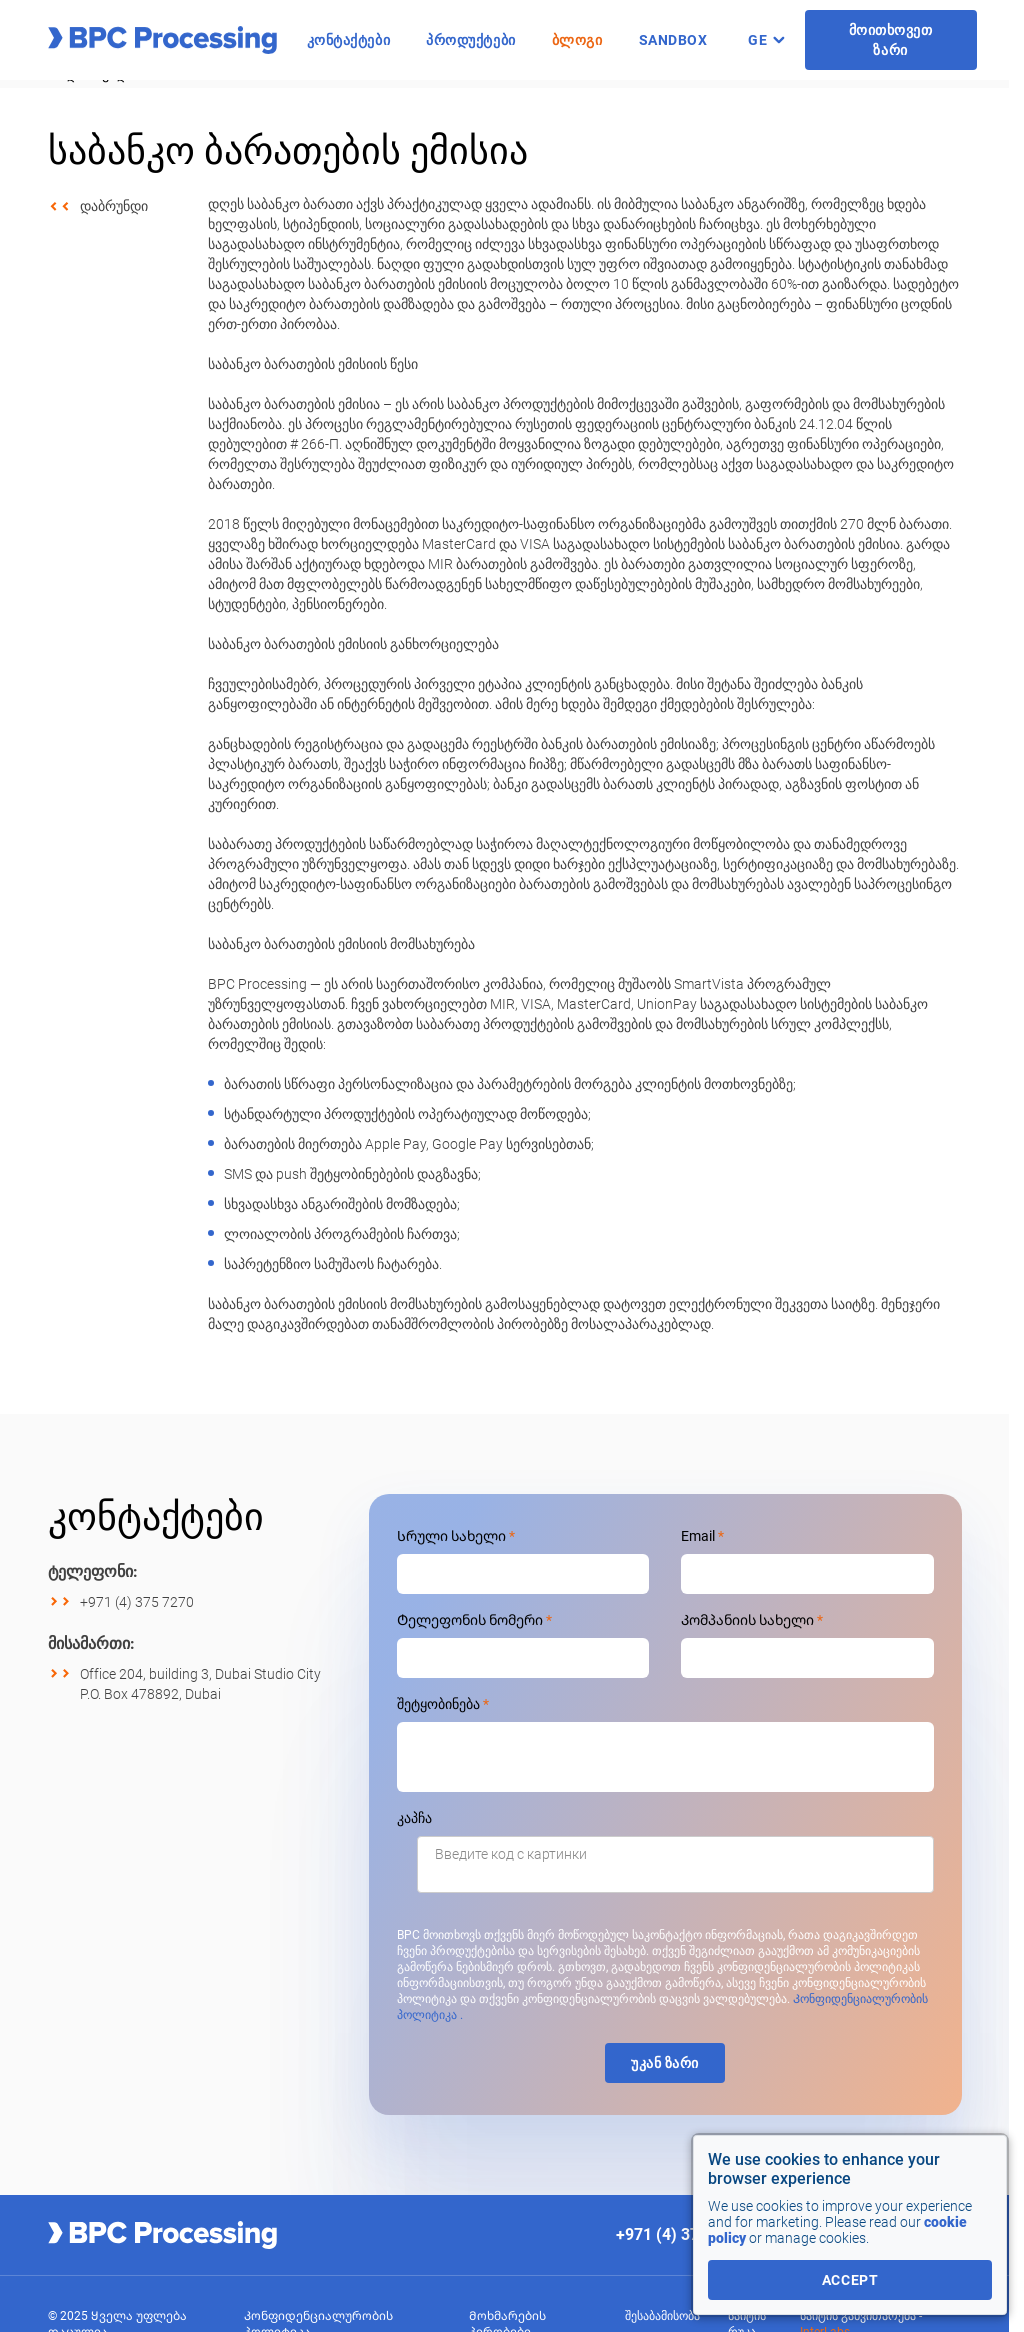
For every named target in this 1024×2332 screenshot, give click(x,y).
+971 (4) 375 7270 (137, 1602)
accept (850, 2280)
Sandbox (673, 40)
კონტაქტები (349, 40)
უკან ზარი (665, 2063)
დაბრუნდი (114, 206)
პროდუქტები (471, 40)
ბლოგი (577, 40)
